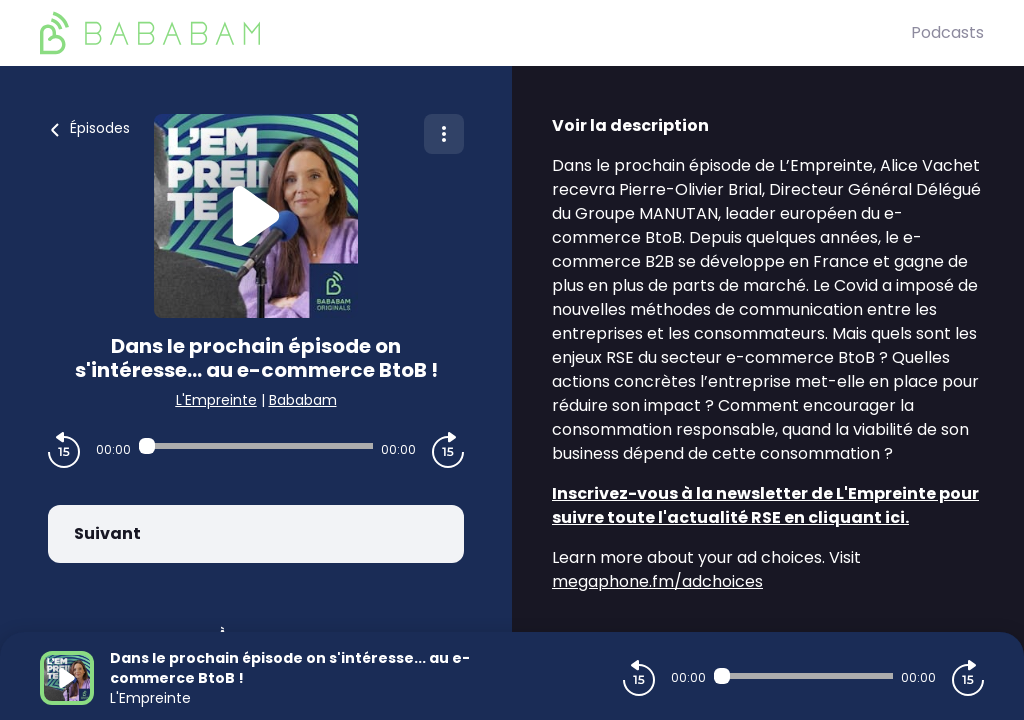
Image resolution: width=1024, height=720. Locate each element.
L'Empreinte (216, 400)
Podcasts (947, 32)
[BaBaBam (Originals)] (475, 33)
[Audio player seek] (256, 446)
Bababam (303, 400)
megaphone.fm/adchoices (657, 581)
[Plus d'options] (444, 134)
